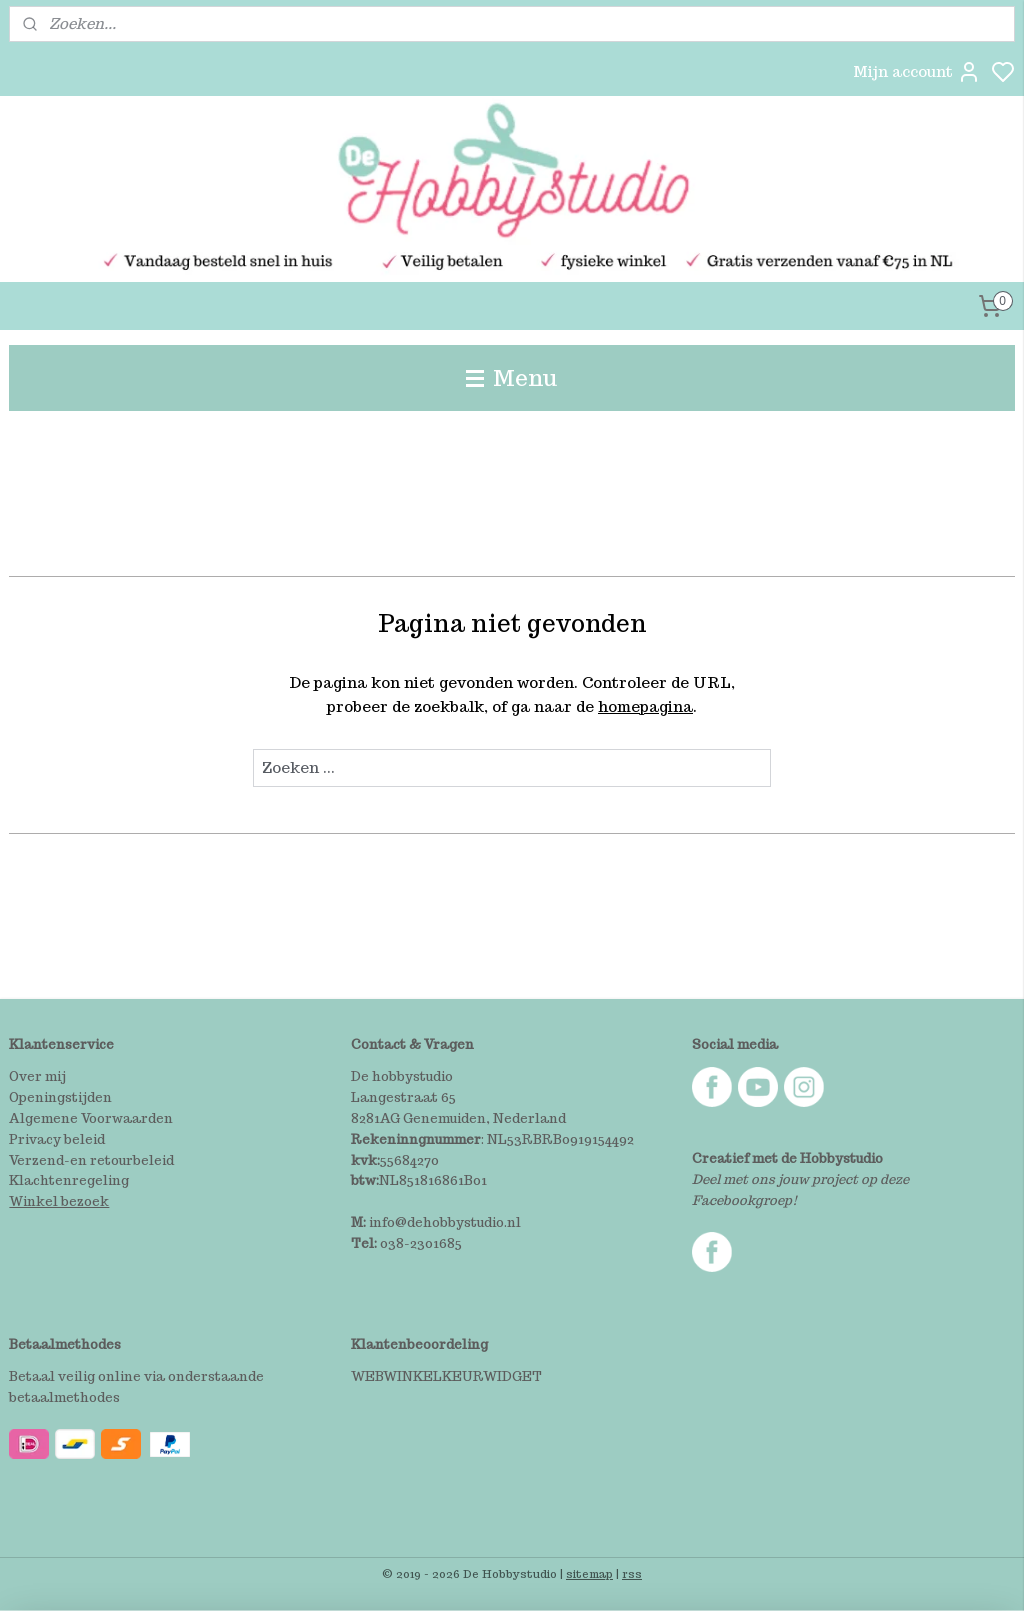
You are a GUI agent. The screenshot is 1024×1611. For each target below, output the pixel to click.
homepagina (645, 706)
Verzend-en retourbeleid (91, 1160)
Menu (512, 377)
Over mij (37, 1076)
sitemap (589, 1574)
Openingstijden (60, 1097)
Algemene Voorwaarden (91, 1118)
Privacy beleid (57, 1139)
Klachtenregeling (69, 1180)
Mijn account (917, 72)
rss (632, 1574)
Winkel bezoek (59, 1201)
